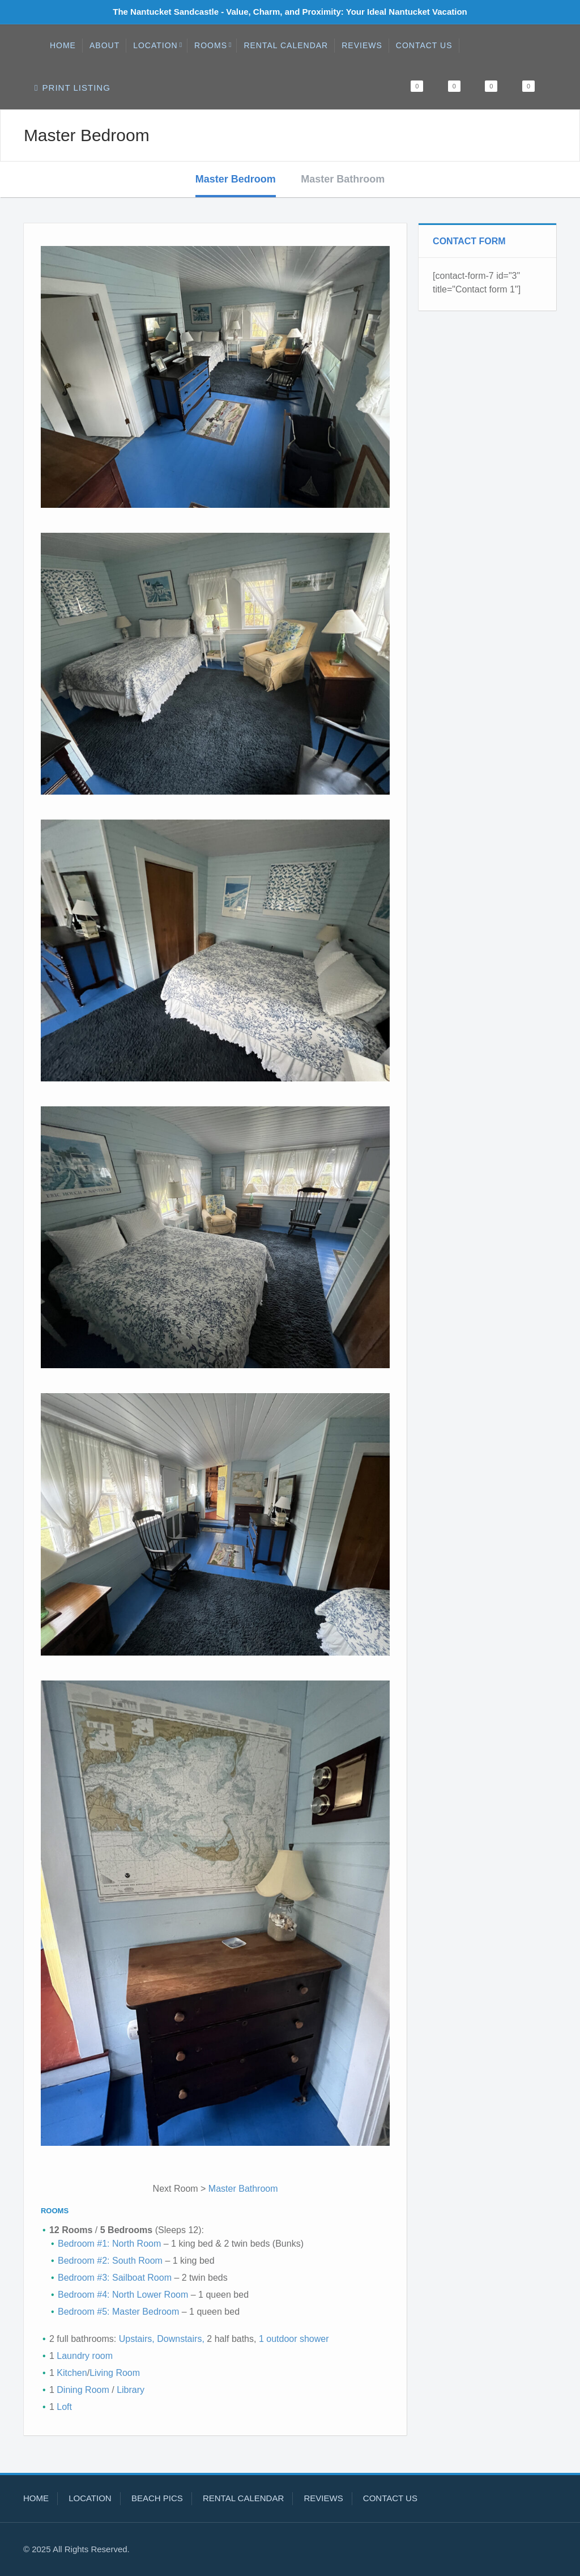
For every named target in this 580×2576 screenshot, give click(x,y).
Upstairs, (137, 2339)
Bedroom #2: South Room (111, 2260)
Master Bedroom (235, 179)
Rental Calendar (286, 45)
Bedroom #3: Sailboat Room (115, 2277)
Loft (64, 2407)
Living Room (114, 2373)
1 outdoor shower (292, 2339)
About (104, 45)
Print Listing (72, 87)
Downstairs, (180, 2339)
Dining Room (83, 2390)
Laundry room (85, 2356)
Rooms (213, 45)
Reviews (362, 45)
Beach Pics (157, 2498)
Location (157, 45)
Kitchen (72, 2373)
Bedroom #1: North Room (109, 2243)
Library (130, 2390)
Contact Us (424, 45)
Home (63, 45)
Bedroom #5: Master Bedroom (118, 2311)
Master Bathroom (343, 179)
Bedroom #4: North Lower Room (123, 2294)
